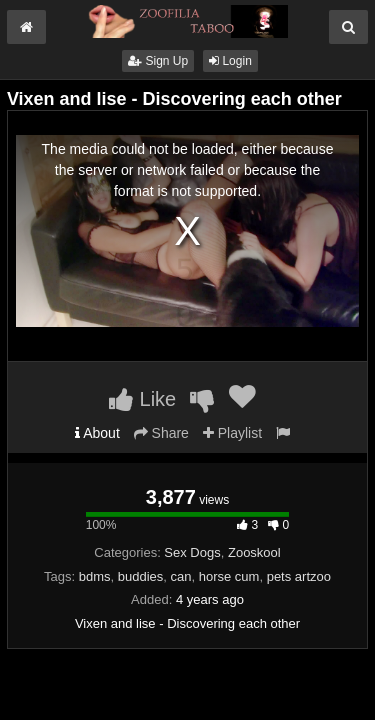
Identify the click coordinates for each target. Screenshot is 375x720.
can (181, 576)
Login (230, 61)
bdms (95, 576)
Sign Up (158, 61)
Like (142, 399)
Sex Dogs (192, 552)
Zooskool (254, 552)
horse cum (229, 576)
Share (161, 433)
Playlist (232, 433)
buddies (141, 576)
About (97, 433)
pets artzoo (299, 576)
